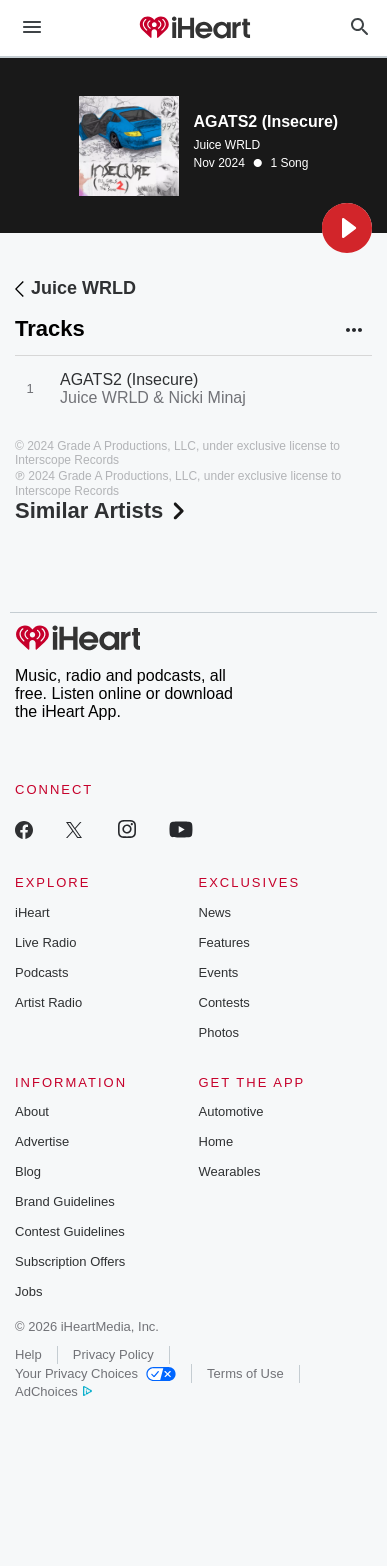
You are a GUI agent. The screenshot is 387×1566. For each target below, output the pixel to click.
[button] (347, 228)
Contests (224, 1002)
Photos (219, 1032)
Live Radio (45, 942)
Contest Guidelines (70, 1231)
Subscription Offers (70, 1261)
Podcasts (41, 972)
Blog (28, 1171)
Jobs (28, 1291)
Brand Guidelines (65, 1201)
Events (219, 972)
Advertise (42, 1141)
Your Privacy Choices (95, 1373)
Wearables (230, 1171)
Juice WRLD (227, 145)
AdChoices (53, 1391)
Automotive (231, 1111)
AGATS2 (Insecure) (129, 379)
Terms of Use (245, 1373)
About (32, 1111)
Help (28, 1354)
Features (224, 942)
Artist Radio (48, 1002)
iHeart (32, 912)
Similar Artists (102, 510)
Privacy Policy (113, 1354)
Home (216, 1141)
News (215, 912)
